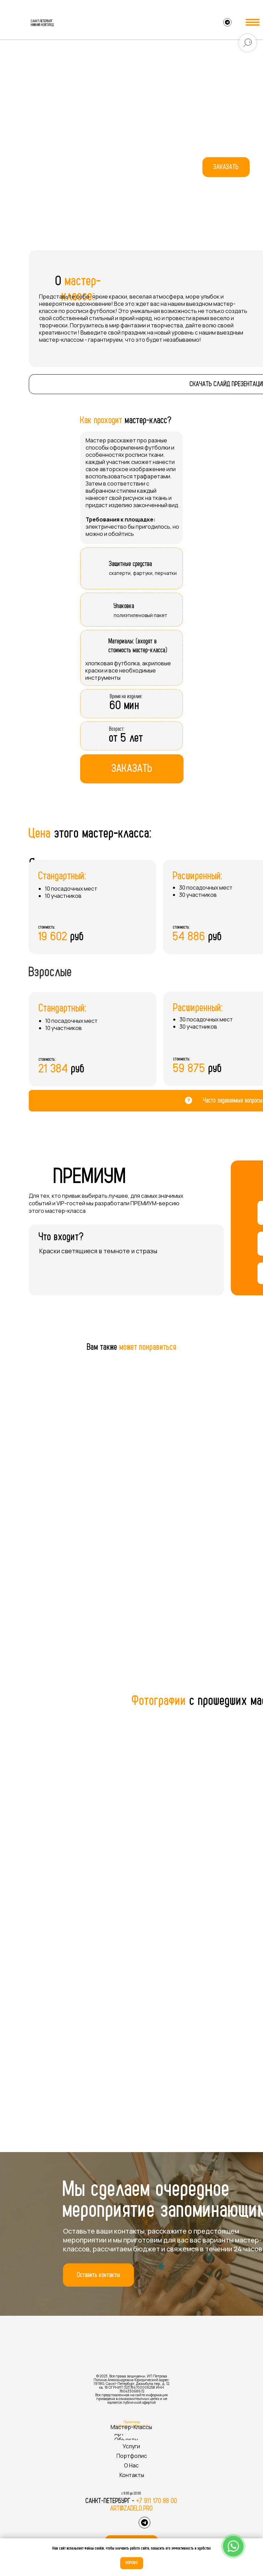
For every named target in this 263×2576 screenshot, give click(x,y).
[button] (226, 167)
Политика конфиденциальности (131, 2424)
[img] (15, 23)
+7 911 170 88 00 (156, 2501)
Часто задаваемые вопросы (233, 1100)
